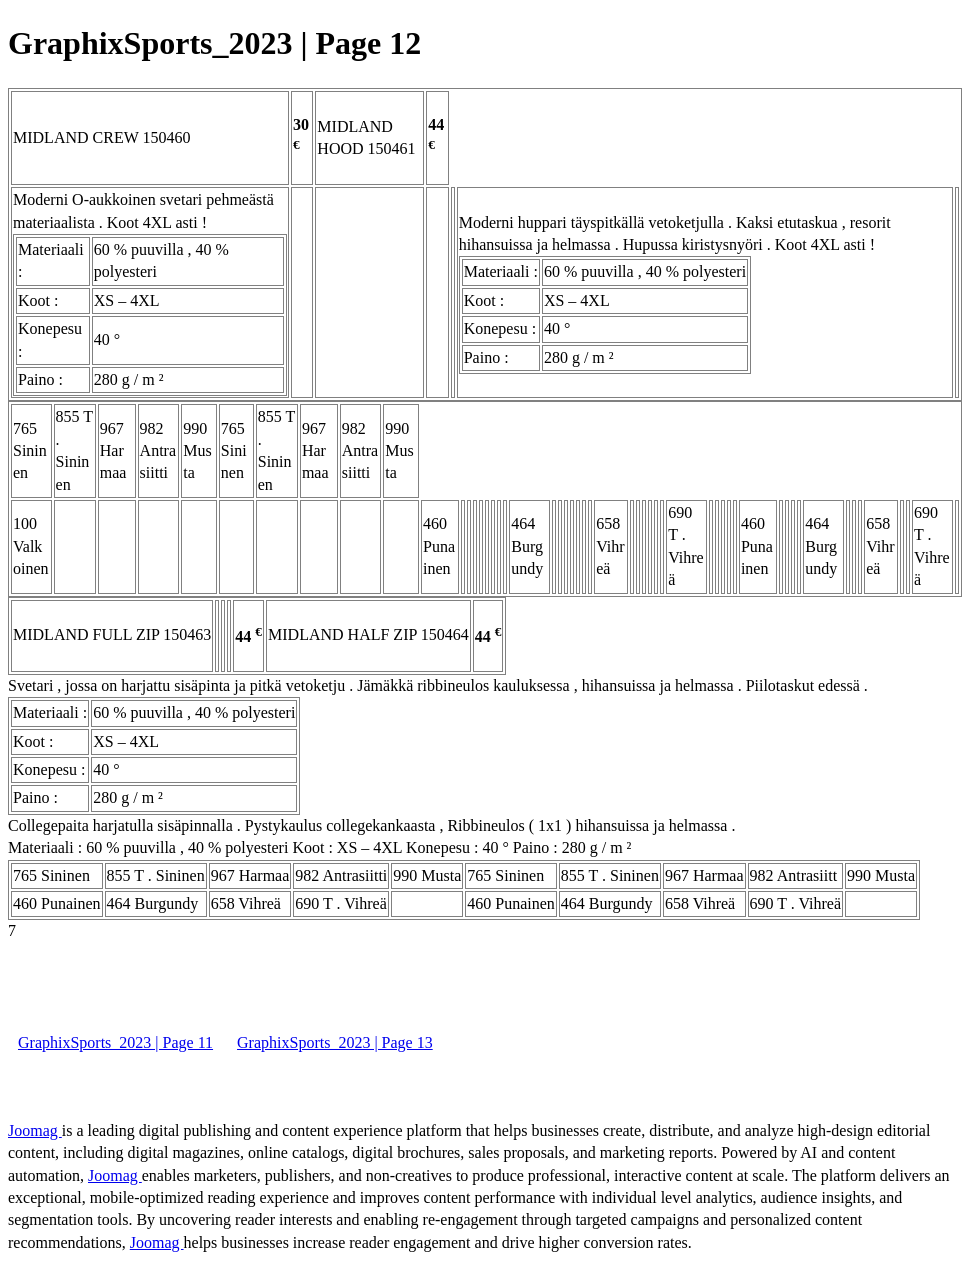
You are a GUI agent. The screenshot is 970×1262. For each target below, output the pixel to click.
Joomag (35, 1130)
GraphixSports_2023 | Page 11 (115, 1042)
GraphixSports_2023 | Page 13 (335, 1042)
